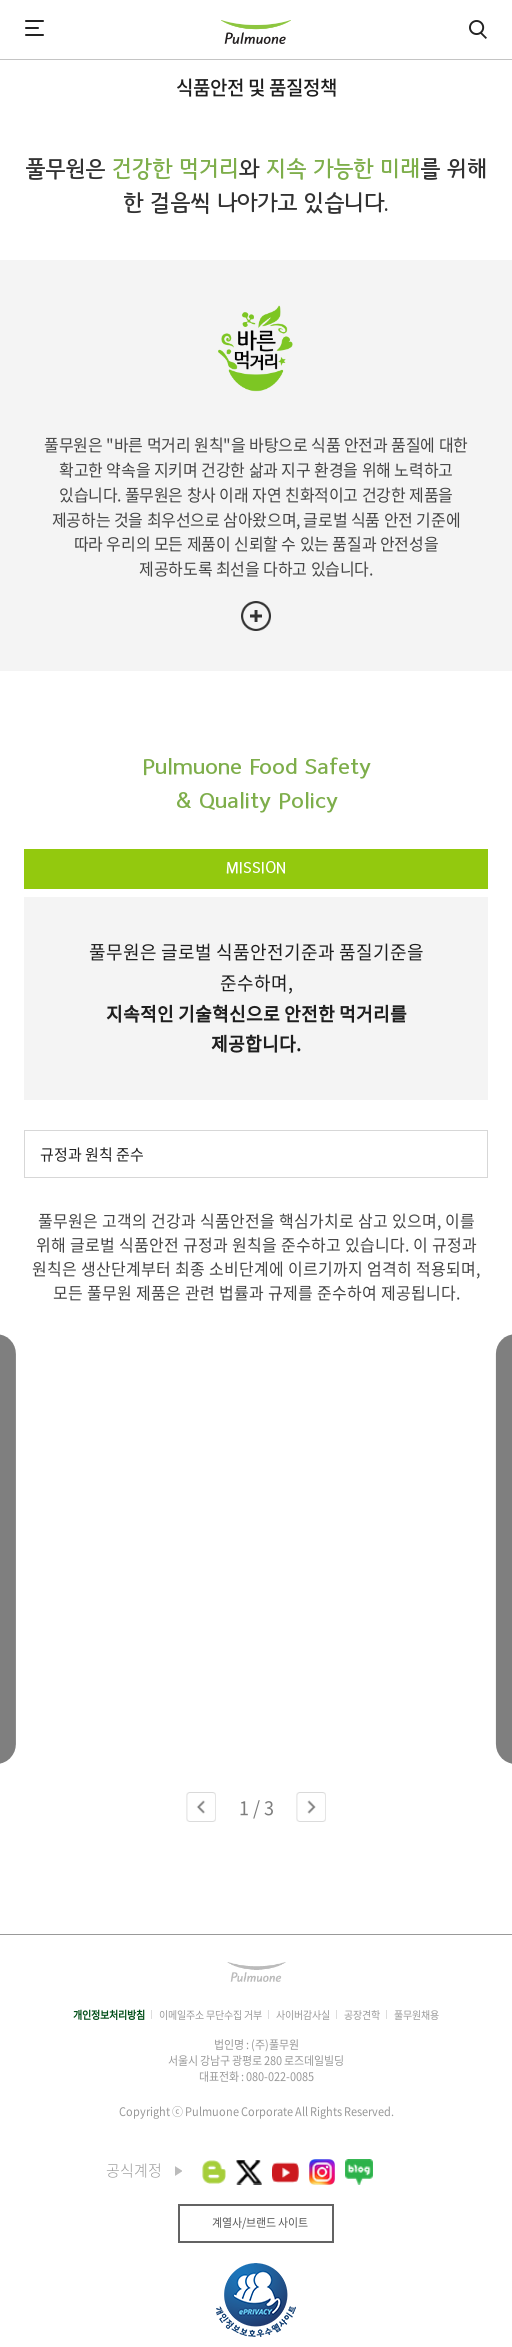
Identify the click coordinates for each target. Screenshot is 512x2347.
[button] (201, 1807)
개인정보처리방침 (109, 2014)
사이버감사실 (303, 2014)
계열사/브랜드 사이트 (260, 2222)
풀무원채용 (416, 2014)
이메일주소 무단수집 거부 (210, 2014)
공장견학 (362, 2014)
